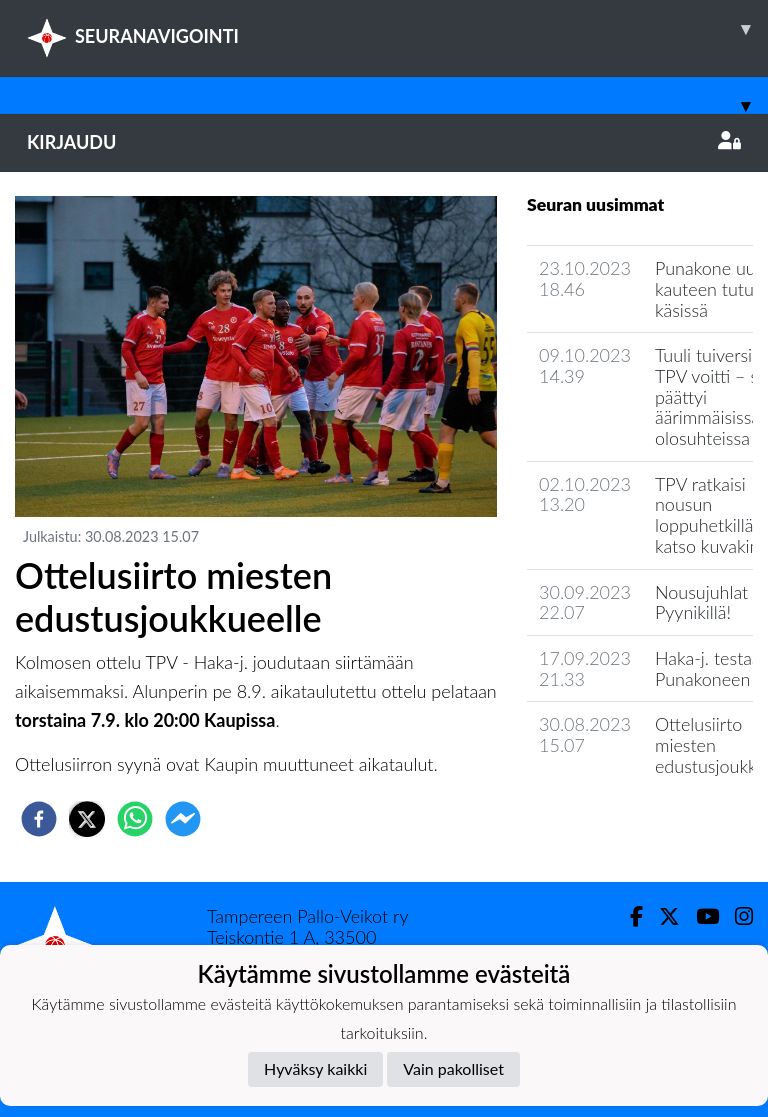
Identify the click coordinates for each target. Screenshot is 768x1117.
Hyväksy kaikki (315, 1068)
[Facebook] (628, 916)
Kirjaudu (384, 142)
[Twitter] (661, 916)
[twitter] (87, 819)
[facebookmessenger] (183, 819)
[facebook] (39, 819)
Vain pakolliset (453, 1068)
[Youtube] (699, 916)
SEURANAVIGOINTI (397, 29)
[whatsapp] (135, 819)
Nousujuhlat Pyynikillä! (701, 602)
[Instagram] (736, 916)
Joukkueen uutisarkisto (629, 822)
